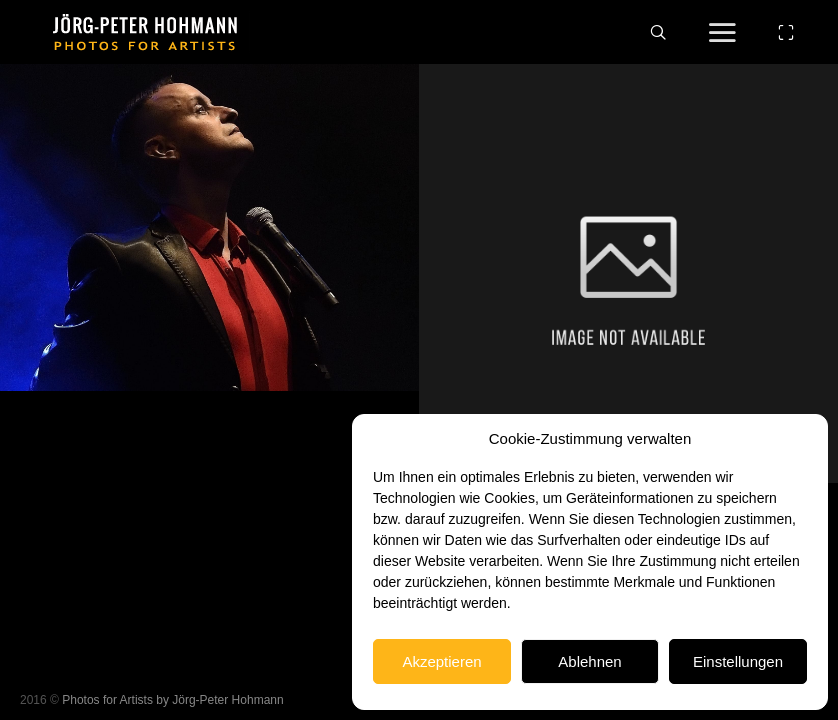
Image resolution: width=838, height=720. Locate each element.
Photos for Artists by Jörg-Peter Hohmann (172, 700)
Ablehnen (589, 661)
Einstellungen (738, 661)
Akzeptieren (441, 661)
